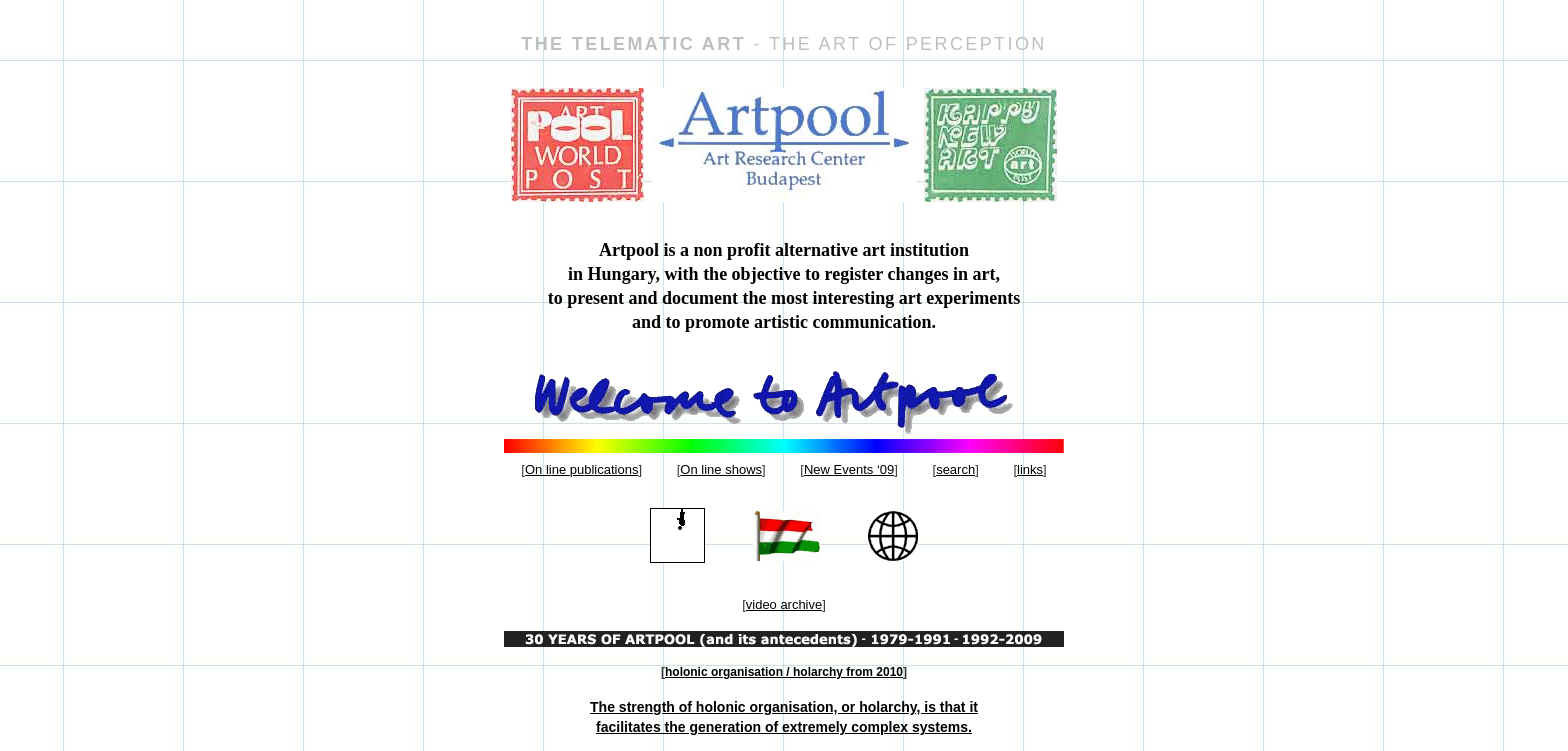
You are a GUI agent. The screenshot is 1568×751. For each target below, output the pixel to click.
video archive (784, 604)
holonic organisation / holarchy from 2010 (784, 672)
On (582, 469)
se (955, 469)
